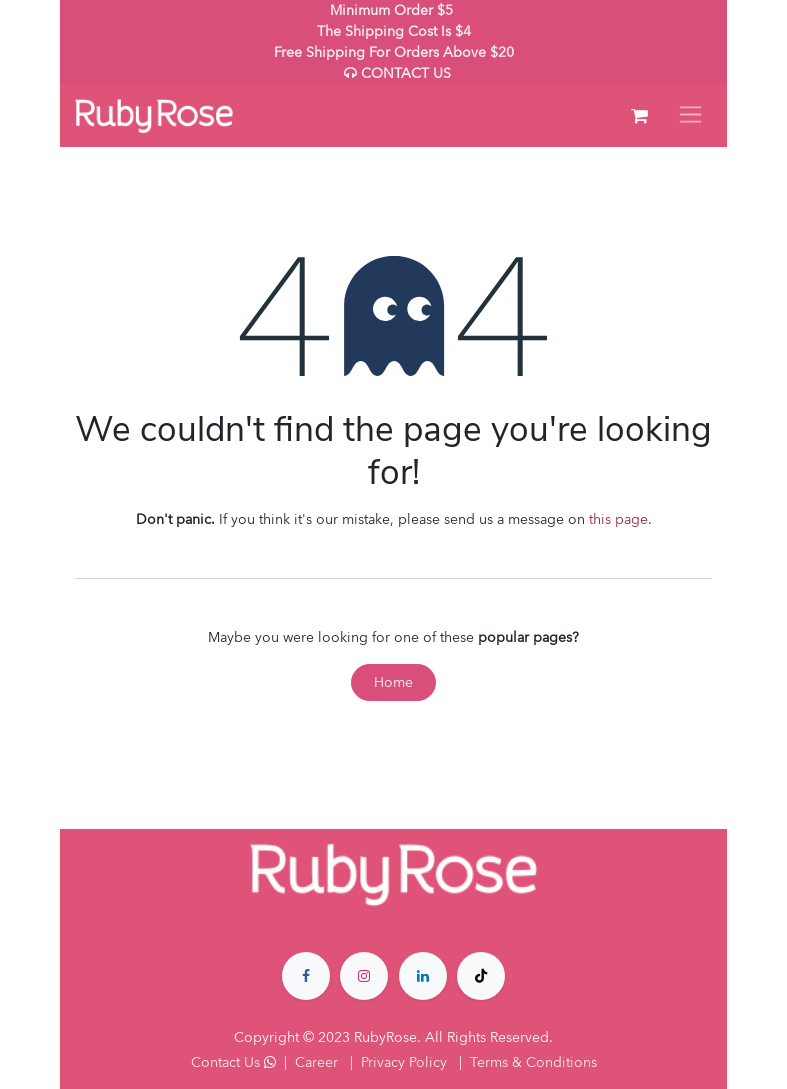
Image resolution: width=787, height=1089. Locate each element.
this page (618, 519)
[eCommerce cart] (639, 116)
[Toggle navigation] (690, 115)
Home (393, 682)
